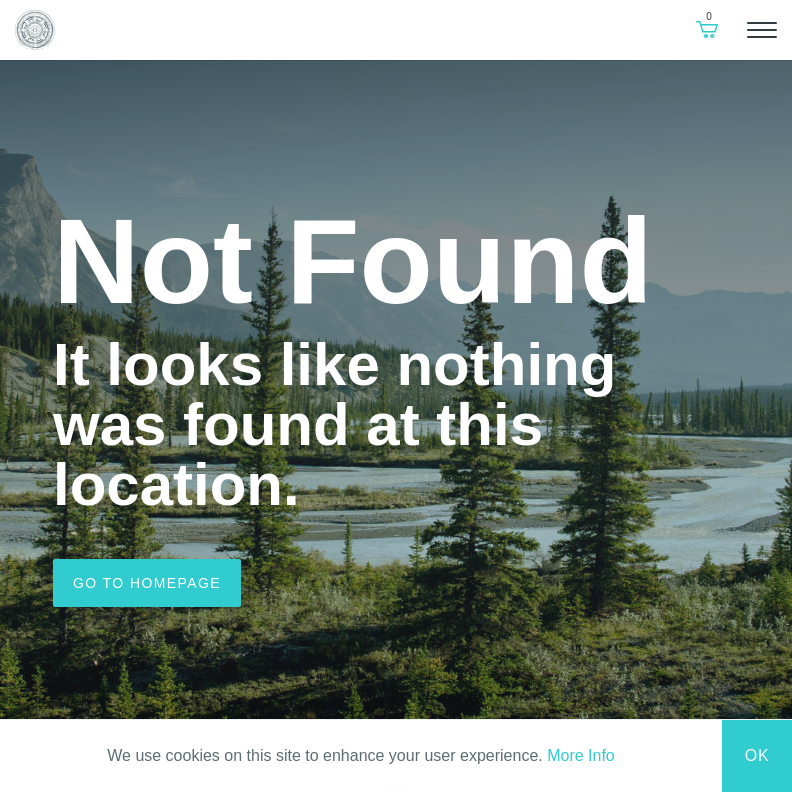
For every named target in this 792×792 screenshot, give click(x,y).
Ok (757, 755)
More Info (581, 755)
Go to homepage (147, 583)
